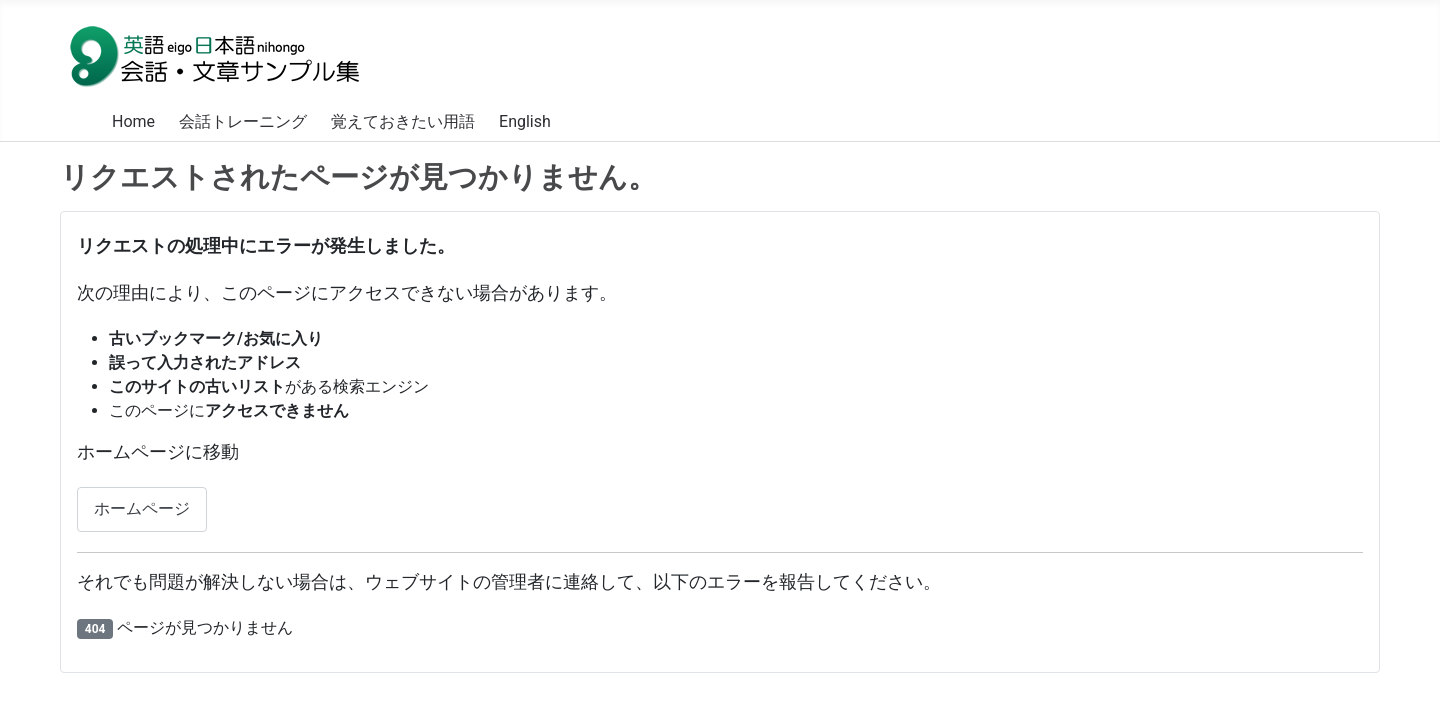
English (525, 121)
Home (133, 121)
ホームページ (142, 508)
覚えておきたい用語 (403, 121)
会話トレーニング (243, 121)
